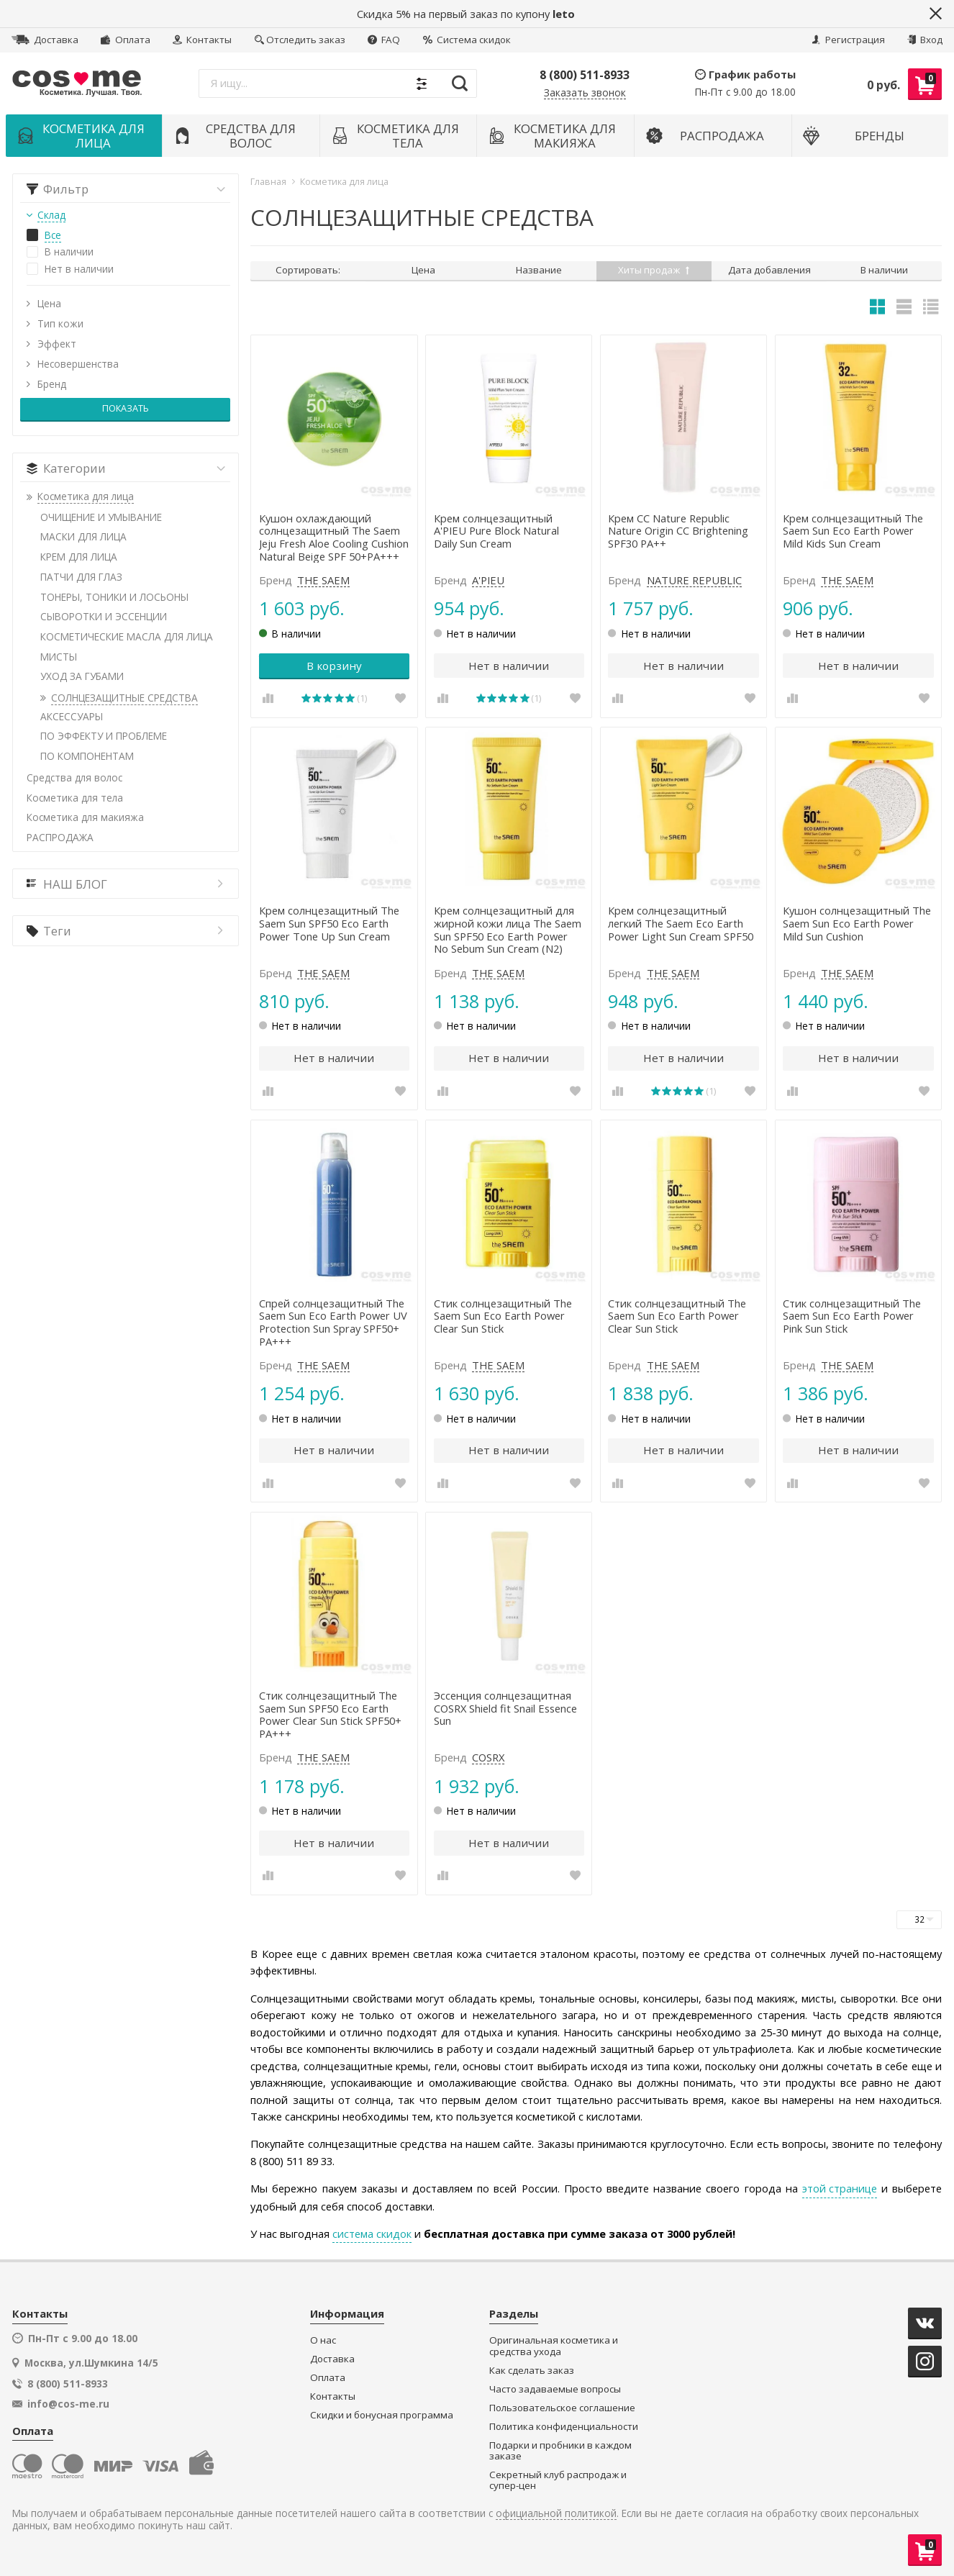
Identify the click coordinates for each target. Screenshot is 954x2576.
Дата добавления (769, 269)
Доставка (45, 39)
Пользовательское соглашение (562, 2408)
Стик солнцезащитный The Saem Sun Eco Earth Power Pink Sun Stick (852, 1316)
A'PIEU (488, 580)
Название (539, 269)
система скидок (372, 2233)
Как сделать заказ (531, 2370)
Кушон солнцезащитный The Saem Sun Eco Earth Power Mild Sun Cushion (857, 923)
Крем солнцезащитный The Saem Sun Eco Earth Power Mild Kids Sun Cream (853, 531)
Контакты (202, 39)
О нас (323, 2340)
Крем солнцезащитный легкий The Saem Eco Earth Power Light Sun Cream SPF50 (680, 923)
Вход (924, 39)
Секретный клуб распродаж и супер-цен (558, 2481)
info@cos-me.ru (68, 2404)
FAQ (384, 39)
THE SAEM (323, 580)
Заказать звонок (585, 93)
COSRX (488, 1757)
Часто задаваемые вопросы (555, 2389)
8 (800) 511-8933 (585, 74)
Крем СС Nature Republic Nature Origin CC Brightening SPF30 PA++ (678, 531)
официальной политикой (556, 2514)
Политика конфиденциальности (563, 2426)
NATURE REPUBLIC (694, 580)
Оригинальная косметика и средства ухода (553, 2346)
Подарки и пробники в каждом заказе (560, 2451)
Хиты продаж (653, 269)
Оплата (125, 39)
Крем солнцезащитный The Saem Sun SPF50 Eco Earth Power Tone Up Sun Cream (329, 923)
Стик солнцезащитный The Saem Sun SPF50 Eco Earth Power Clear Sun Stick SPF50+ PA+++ (330, 1715)
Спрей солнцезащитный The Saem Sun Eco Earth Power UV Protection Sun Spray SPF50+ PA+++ (333, 1322)
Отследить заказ (300, 39)
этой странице (839, 2188)
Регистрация (848, 39)
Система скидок (467, 39)
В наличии (884, 269)
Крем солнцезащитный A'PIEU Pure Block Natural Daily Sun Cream (496, 531)
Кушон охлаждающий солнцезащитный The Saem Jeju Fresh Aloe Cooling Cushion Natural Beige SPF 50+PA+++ (334, 537)
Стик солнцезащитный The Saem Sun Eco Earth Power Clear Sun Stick (503, 1316)
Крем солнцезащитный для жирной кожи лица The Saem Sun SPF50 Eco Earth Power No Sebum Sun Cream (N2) (507, 930)
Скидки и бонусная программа (381, 2415)
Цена (423, 269)
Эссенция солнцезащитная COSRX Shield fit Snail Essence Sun (505, 1709)
